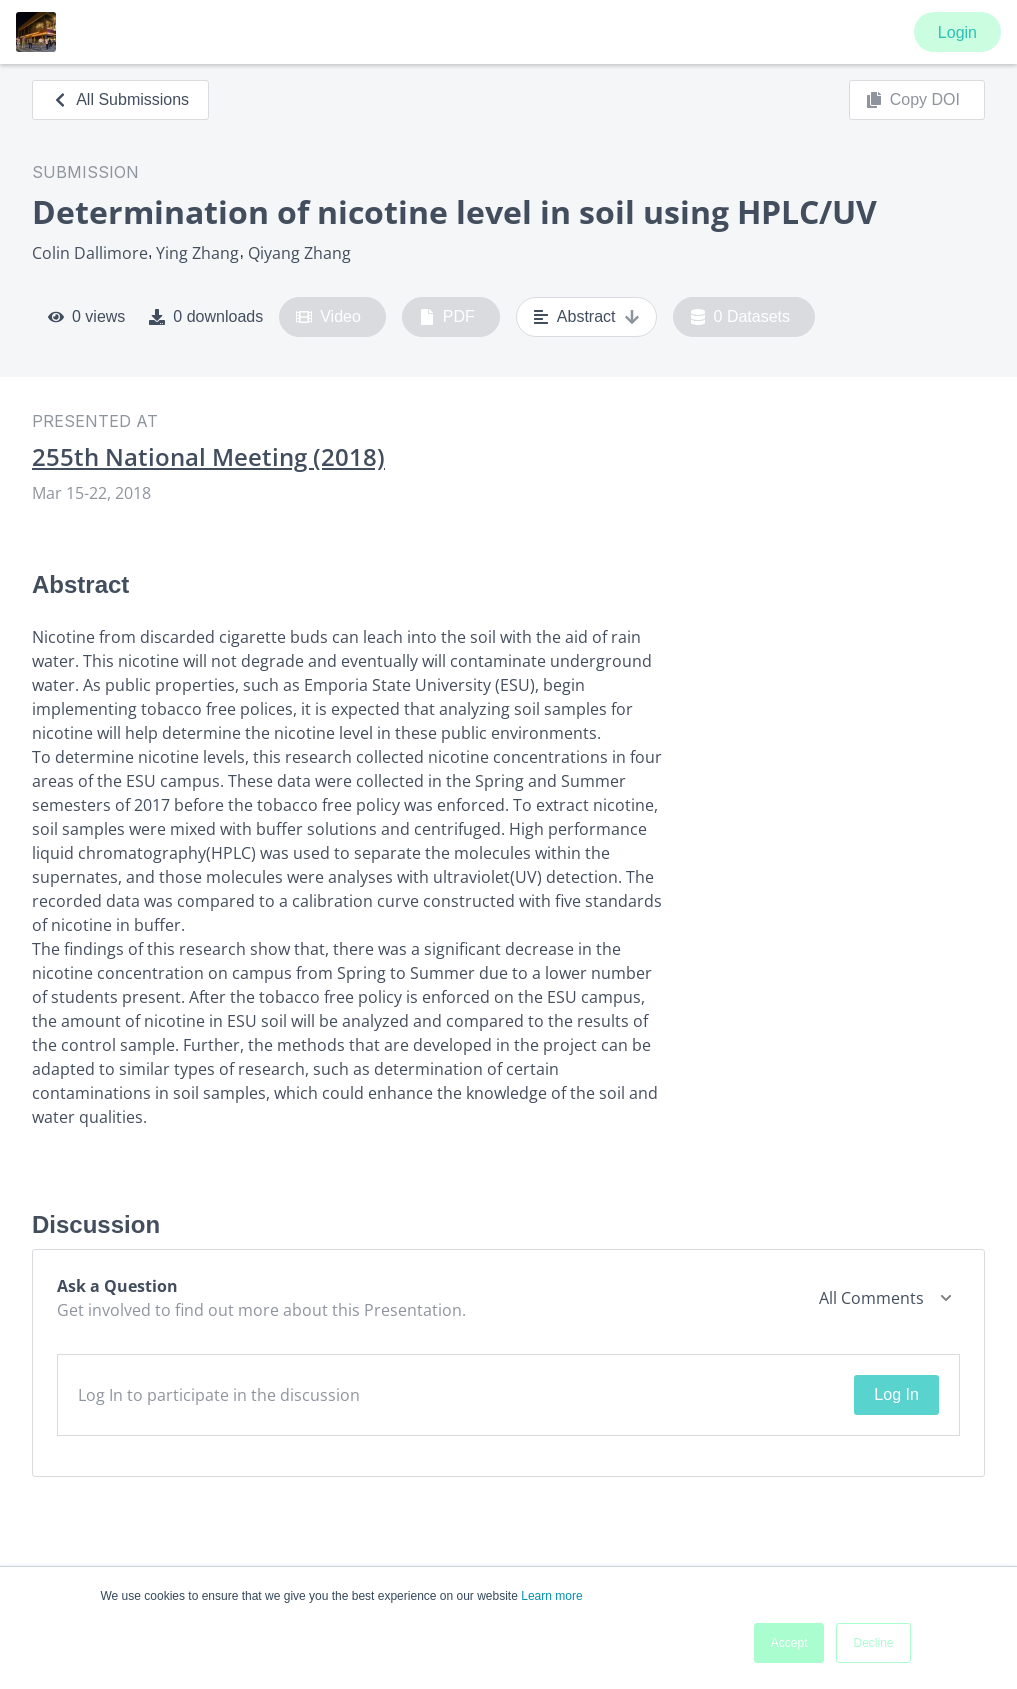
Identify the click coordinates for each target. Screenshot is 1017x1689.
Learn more (551, 1596)
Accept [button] (789, 1643)
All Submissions (120, 99)
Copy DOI (913, 100)
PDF (447, 317)
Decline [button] (873, 1643)
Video (328, 317)
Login (957, 32)
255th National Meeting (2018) (208, 457)
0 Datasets (740, 317)
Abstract (586, 317)
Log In (896, 1394)
